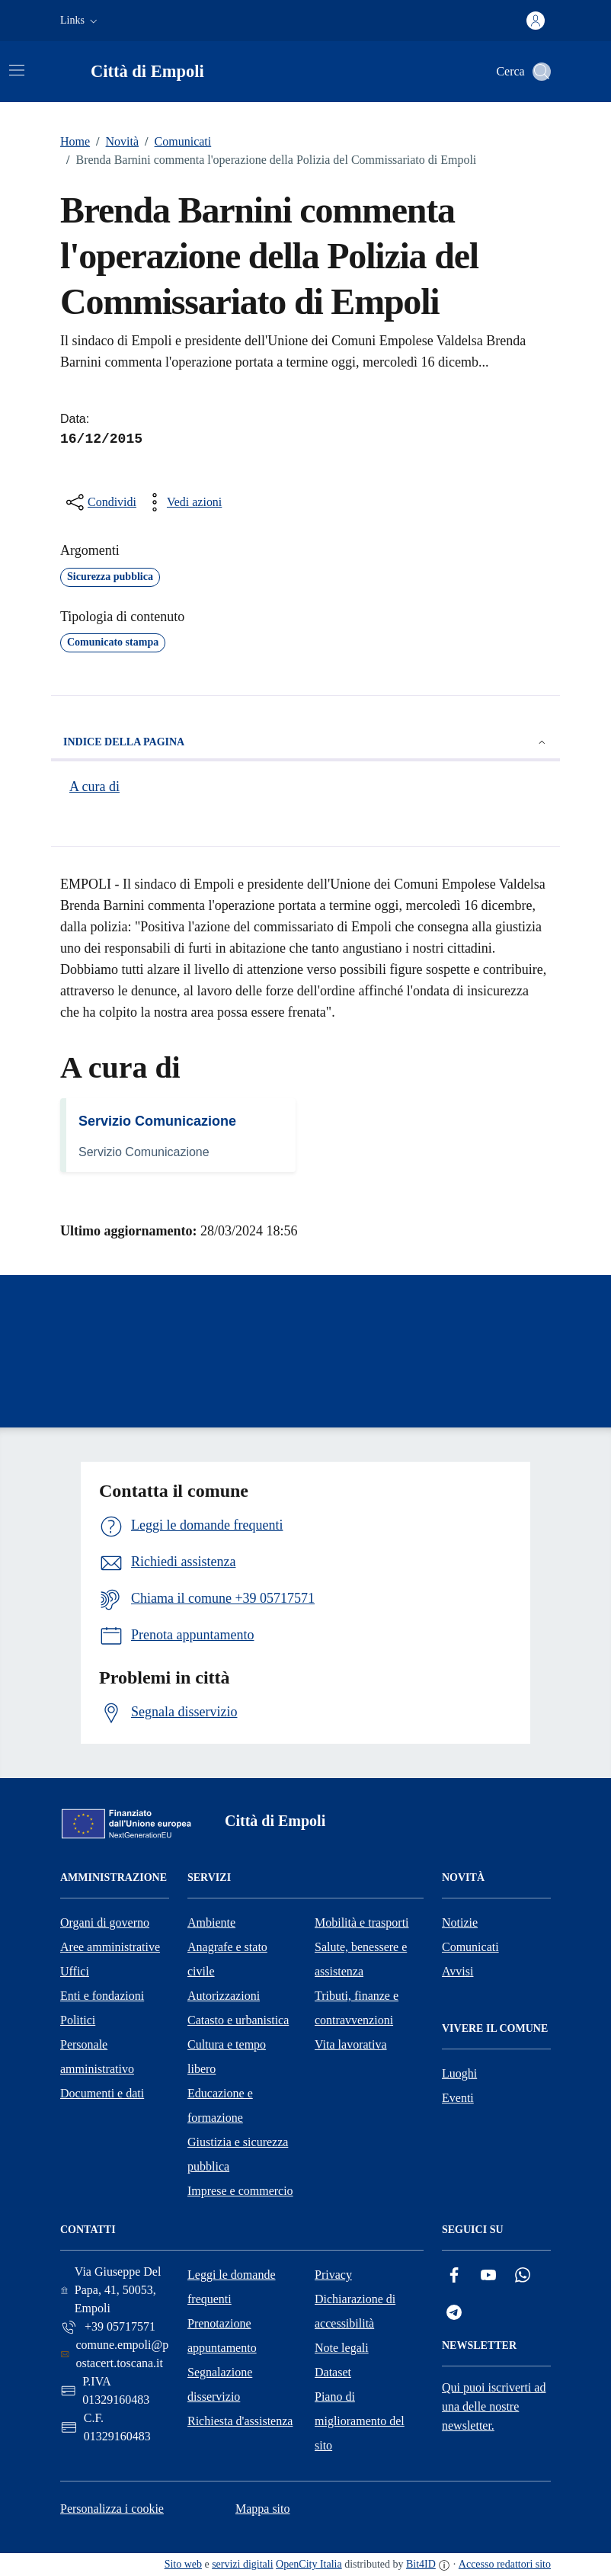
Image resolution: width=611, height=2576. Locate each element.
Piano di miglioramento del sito (360, 2421)
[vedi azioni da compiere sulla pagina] (182, 502)
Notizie (460, 1922)
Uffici (74, 1971)
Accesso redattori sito (505, 2564)
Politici (77, 2020)
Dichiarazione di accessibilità (355, 2311)
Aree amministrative (110, 1946)
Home (75, 141)
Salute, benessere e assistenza (361, 1959)
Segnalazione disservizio (219, 2384)
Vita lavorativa (351, 2044)
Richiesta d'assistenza (240, 2420)
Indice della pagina (305, 742)
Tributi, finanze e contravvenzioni (356, 2008)
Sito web (183, 2564)
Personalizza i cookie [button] (112, 2508)
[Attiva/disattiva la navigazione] (17, 70)
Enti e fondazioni (102, 1995)
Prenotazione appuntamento (222, 2335)
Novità (114, 142)
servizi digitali (242, 2564)
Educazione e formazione (220, 2105)
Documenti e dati (102, 2093)
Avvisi (457, 1971)
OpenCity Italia (309, 2564)
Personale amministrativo (97, 2056)
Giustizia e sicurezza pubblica (237, 2154)
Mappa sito (262, 2508)
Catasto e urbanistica (238, 2020)
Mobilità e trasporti (362, 1922)
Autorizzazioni (223, 1995)
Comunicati (175, 142)
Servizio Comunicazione (157, 1121)
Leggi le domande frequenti (231, 2286)
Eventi (458, 2097)
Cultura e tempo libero (226, 2056)
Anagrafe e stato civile (227, 1959)
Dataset (333, 2372)
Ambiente (211, 1922)
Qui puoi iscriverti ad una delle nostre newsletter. (493, 2406)
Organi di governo (104, 1922)
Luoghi (459, 2073)
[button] (80, 20)
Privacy (333, 2274)
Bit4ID (421, 2564)
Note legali (342, 2347)
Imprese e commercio (240, 2190)
